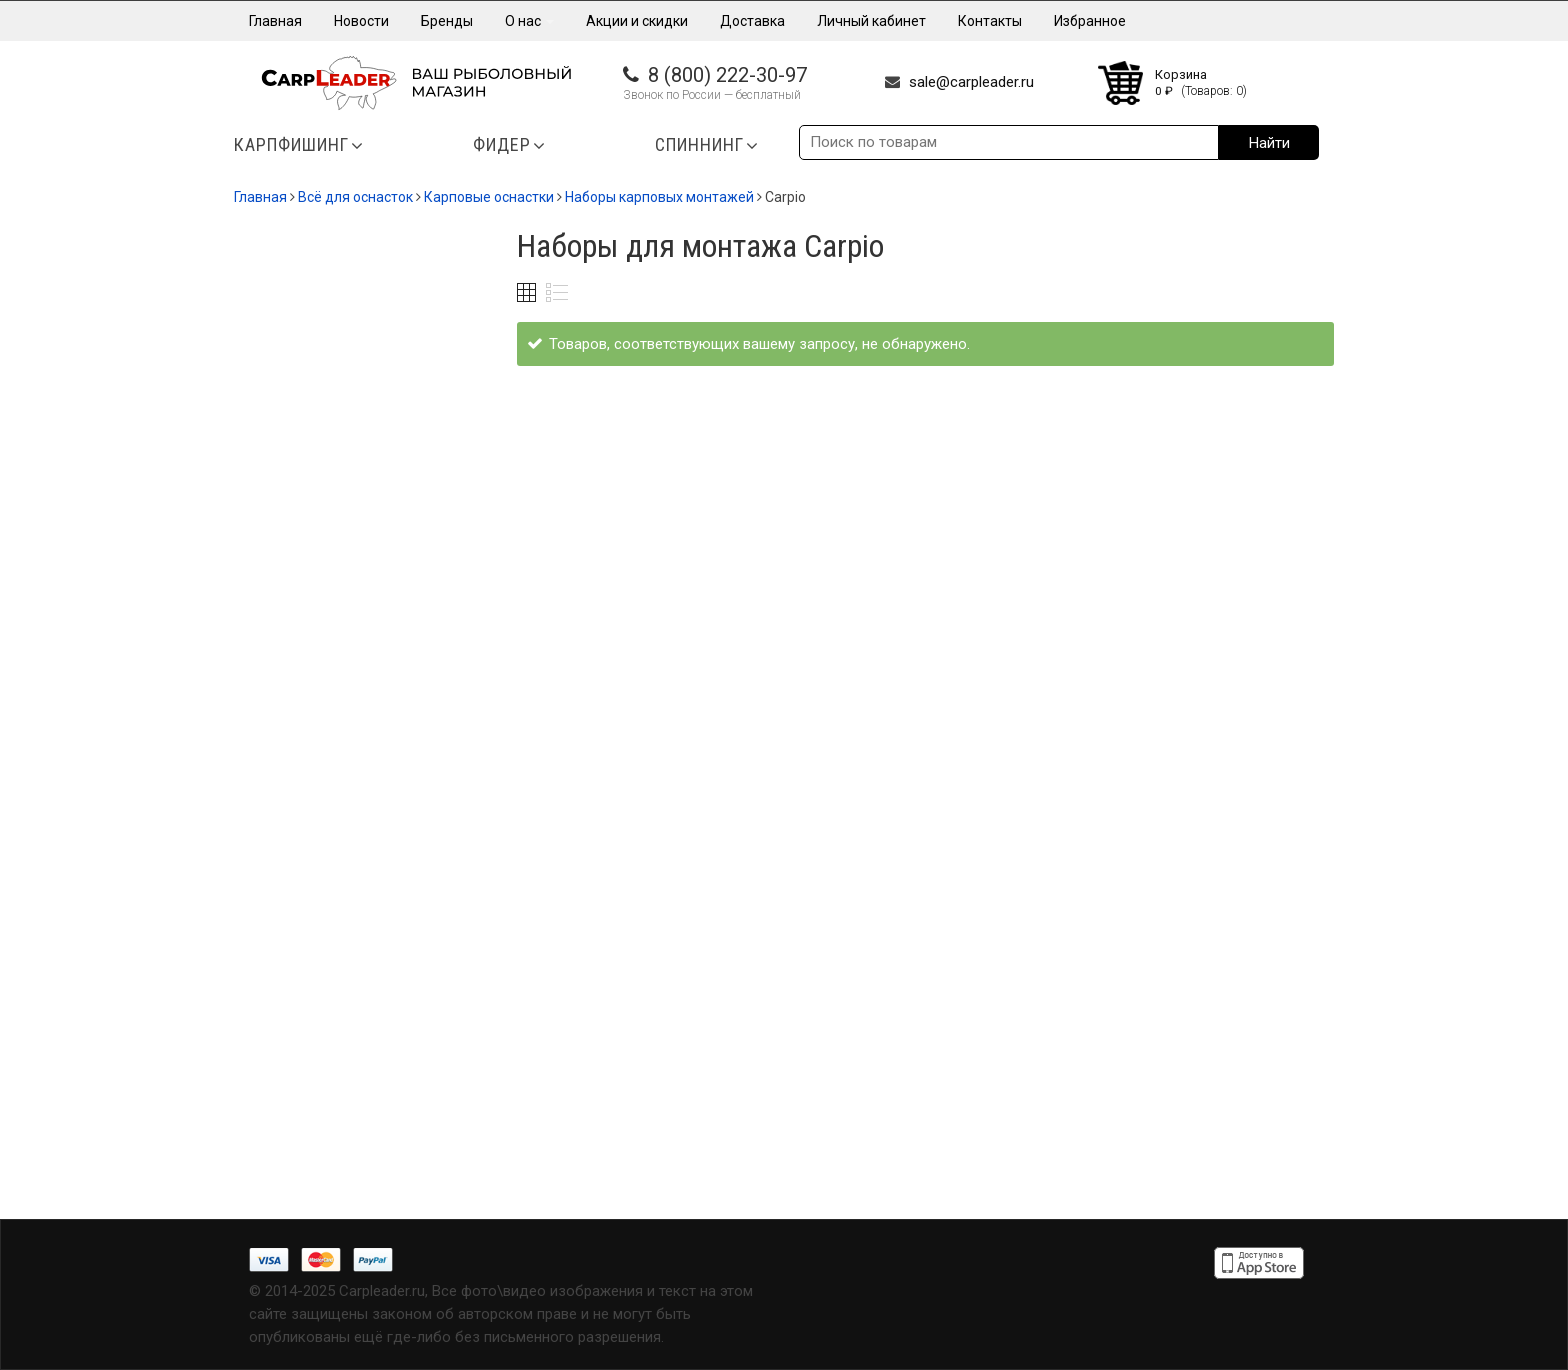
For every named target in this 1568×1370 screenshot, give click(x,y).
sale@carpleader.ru (971, 82)
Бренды (447, 21)
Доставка (752, 21)
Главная (275, 21)
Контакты (990, 21)
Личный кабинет (871, 21)
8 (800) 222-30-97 (727, 75)
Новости (361, 21)
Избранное (1090, 21)
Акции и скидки (637, 21)
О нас (529, 21)
